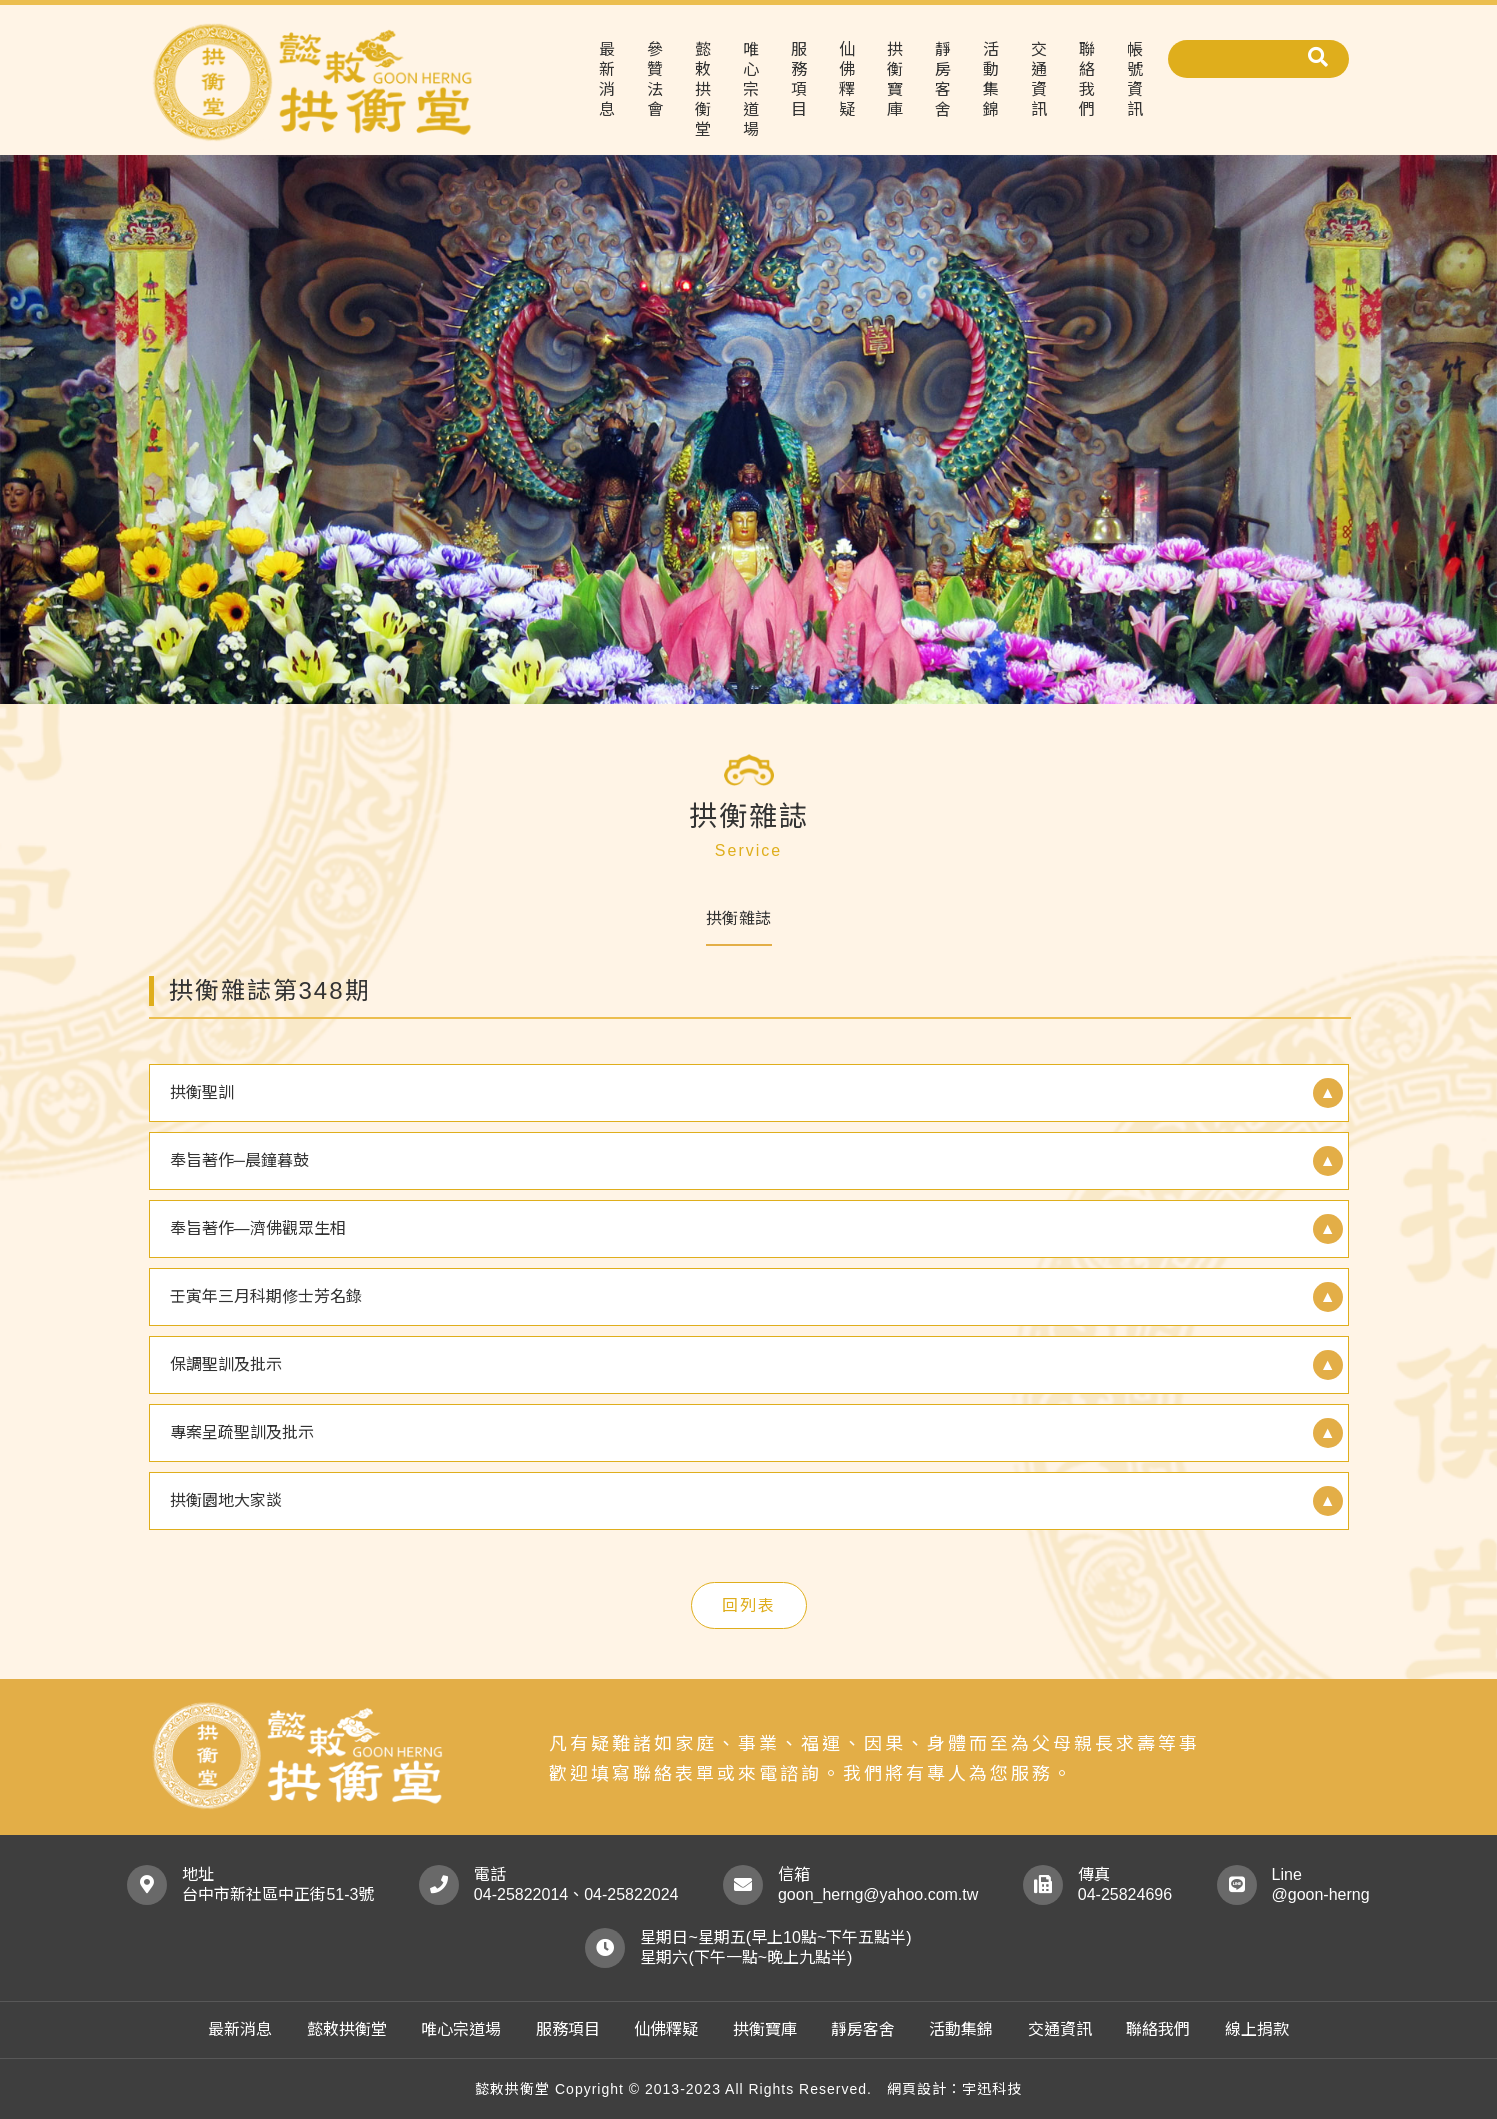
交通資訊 (1039, 79)
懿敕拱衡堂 (703, 89)
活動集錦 (991, 79)
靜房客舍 (943, 79)
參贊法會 (655, 79)
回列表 (749, 1605)
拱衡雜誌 (739, 918)
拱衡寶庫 (895, 79)
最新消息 (607, 79)
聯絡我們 (1087, 79)
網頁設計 (917, 2089)
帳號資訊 (1135, 79)
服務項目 (799, 79)
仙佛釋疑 (847, 79)
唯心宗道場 (751, 89)
